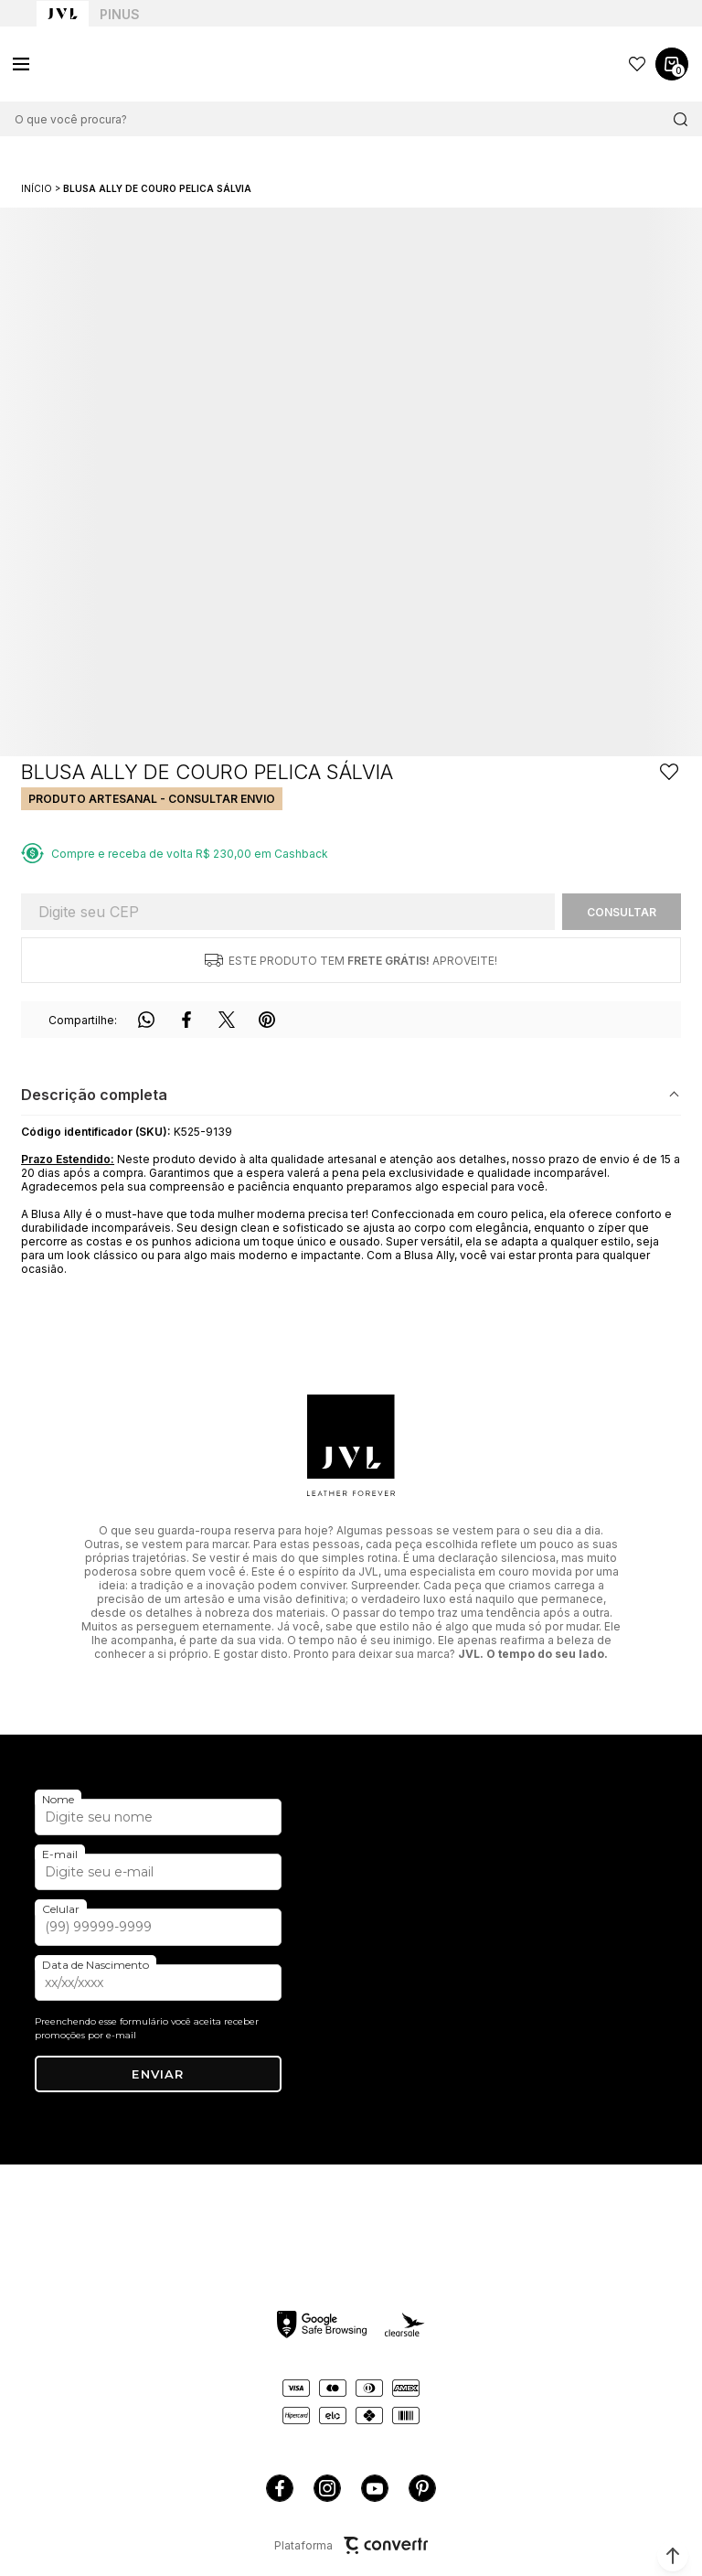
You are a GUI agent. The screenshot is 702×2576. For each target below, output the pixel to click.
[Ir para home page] (63, 14)
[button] (672, 2555)
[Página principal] (100, 64)
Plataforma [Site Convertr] (351, 2545)
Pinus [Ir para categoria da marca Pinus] (120, 14)
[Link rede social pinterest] (422, 2488)
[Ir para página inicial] (36, 188)
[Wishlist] (637, 64)
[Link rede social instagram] (327, 2488)
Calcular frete (621, 911)
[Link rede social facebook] (279, 2488)
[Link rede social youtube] (374, 2488)
